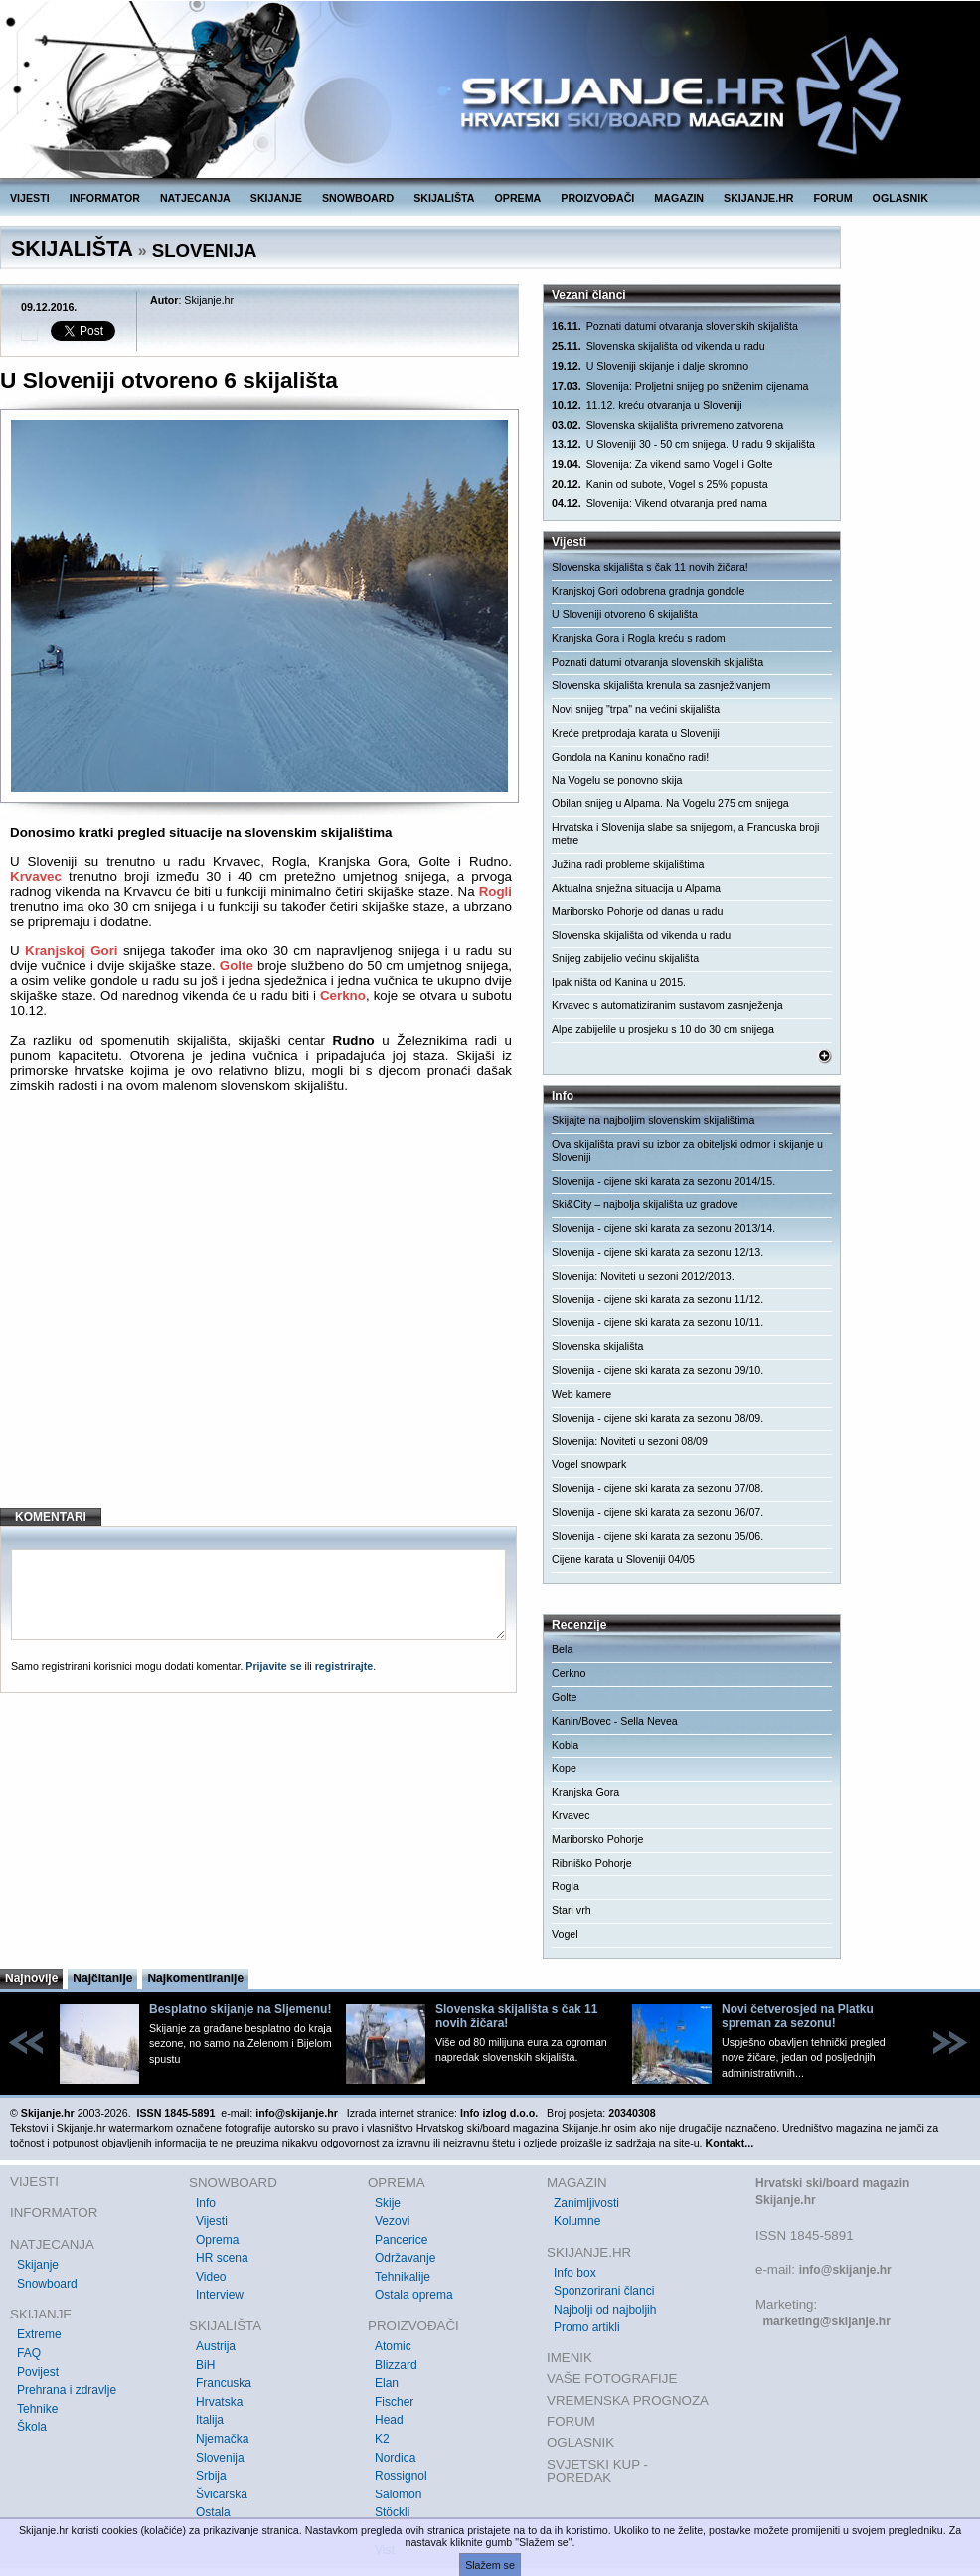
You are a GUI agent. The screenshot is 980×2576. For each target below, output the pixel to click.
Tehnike (37, 2409)
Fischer (394, 2402)
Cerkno (343, 995)
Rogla (565, 1886)
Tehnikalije (402, 2277)
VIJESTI (30, 198)
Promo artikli (587, 2327)
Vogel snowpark (589, 1464)
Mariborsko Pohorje (597, 1839)
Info (206, 2203)
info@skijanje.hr (845, 2270)
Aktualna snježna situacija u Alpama (636, 888)
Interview (220, 2295)
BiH (205, 2365)
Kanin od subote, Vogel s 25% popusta (660, 484)
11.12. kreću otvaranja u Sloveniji (647, 405)
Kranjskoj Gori (71, 951)
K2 (382, 2439)
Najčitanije (102, 1978)
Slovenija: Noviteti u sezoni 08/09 (630, 1441)
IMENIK (569, 2357)
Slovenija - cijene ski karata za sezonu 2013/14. (663, 1228)
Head (389, 2420)
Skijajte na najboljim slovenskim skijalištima (653, 1120)
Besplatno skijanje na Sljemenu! (240, 2009)
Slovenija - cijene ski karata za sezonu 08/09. (657, 1418)
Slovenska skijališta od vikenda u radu (658, 346)
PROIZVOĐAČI (597, 198)
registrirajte (344, 1666)
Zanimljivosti (586, 2203)
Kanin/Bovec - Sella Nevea (615, 1721)
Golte (236, 965)
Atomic (393, 2346)
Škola (32, 2427)
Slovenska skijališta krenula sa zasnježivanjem (661, 685)
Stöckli (392, 2512)
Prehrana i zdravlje (66, 2390)
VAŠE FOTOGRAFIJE (612, 2378)
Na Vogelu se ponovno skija (617, 780)
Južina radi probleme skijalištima (628, 864)
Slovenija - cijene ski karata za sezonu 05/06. (657, 1536)
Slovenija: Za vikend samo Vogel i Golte (662, 464)
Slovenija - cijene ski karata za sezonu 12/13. (657, 1252)
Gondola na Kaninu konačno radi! (630, 757)
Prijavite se (273, 1666)
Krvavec (36, 876)
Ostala (213, 2512)
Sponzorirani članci (604, 2291)
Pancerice (401, 2240)
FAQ (29, 2353)
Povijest (38, 2372)
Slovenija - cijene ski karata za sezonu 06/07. (657, 1512)
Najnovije (31, 1978)
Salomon (398, 2494)
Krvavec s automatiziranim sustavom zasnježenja (667, 1005)
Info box (575, 2273)
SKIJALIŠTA (443, 198)
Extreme (39, 2334)
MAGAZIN (679, 198)
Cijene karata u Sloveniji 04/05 (623, 1559)
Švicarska (221, 2494)
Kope (564, 1768)
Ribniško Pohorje (592, 1863)
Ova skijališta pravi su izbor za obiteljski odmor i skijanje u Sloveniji (687, 1150)
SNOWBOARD (358, 198)
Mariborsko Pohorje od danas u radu (637, 911)
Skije (388, 2203)
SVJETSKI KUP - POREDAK (597, 2471)
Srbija (211, 2476)
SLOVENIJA (204, 250)
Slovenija (220, 2458)
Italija (210, 2420)
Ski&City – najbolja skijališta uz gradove (645, 1204)
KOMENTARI (50, 1517)
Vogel (565, 1934)
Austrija (216, 2346)
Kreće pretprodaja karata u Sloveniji (636, 733)
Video (211, 2277)
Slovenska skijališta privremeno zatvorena (667, 425)
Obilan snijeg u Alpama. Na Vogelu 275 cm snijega (670, 803)
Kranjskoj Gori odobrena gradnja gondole (648, 591)
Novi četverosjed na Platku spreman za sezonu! (798, 2016)
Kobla (565, 1745)
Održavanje (405, 2258)
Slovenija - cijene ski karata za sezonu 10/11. (657, 1322)
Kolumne (577, 2221)
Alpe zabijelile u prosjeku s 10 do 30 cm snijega (663, 1029)
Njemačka (222, 2439)
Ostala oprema (414, 2295)
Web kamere (581, 1394)
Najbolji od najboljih (605, 2310)
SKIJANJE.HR (758, 198)
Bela (562, 1649)
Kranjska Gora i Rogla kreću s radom (639, 638)
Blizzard (396, 2365)
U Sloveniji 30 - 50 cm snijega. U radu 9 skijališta (683, 444)
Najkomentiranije (195, 1978)
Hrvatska (219, 2402)
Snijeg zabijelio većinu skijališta (625, 958)
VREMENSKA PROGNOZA (628, 2400)
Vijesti (212, 2221)
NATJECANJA (195, 198)
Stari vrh (571, 1910)
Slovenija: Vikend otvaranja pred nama (659, 503)
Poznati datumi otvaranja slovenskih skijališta (675, 326)
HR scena (222, 2258)
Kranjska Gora (585, 1792)
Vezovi (392, 2221)
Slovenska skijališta (597, 1346)
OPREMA (518, 198)
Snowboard (47, 2284)
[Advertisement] (261, 1331)
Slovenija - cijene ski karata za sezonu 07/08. (657, 1488)
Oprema (217, 2240)
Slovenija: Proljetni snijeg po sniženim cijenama (680, 386)
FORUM (833, 198)
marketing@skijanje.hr (826, 2321)
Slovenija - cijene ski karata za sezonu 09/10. (657, 1370)
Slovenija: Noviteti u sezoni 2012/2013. (643, 1276)
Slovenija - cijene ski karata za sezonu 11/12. (657, 1299)
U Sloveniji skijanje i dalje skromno (650, 366)
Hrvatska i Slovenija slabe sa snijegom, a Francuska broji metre (686, 833)
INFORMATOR (105, 198)
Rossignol (401, 2476)
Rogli (495, 891)
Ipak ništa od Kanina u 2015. (619, 982)
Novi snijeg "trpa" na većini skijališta (636, 709)
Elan (387, 2383)
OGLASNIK (900, 198)
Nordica (395, 2458)
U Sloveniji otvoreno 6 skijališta (625, 614)
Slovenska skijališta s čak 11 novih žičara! (650, 567)
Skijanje (38, 2265)
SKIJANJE (276, 198)
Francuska (223, 2383)
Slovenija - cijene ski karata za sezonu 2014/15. (663, 1181)
